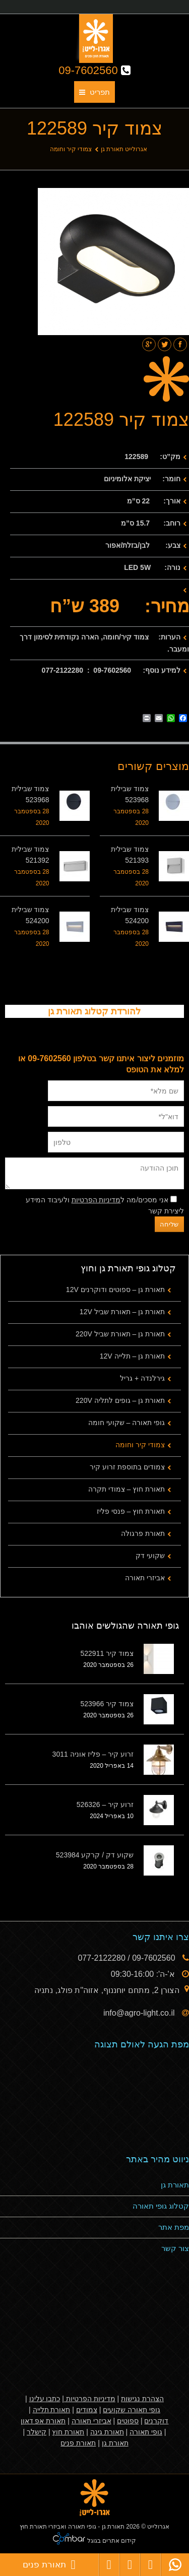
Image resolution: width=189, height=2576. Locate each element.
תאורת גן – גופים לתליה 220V (120, 1400)
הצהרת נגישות (142, 2399)
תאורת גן (175, 2184)
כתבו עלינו (44, 2399)
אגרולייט (158, 2526)
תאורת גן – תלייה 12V (132, 1356)
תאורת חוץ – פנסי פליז (131, 1511)
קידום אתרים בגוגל (110, 2540)
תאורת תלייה (52, 2410)
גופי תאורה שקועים (131, 2410)
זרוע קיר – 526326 (105, 1804)
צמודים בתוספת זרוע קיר (127, 1467)
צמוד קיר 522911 (107, 1653)
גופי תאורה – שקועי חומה (126, 1423)
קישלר (36, 2432)
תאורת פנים (78, 2443)
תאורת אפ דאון (43, 2421)
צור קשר (175, 2248)
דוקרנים (156, 2421)
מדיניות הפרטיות (96, 1200)
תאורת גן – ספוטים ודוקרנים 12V (115, 1289)
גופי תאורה (146, 2432)
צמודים (86, 2410)
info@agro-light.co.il (140, 2013)
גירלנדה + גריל (142, 1378)
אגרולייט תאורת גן (124, 149)
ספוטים (128, 2421)
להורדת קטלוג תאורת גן (94, 1011)
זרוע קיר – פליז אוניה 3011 (93, 1754)
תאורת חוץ (68, 2432)
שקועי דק (150, 1556)
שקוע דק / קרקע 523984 (95, 1855)
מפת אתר (173, 2227)
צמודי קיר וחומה (71, 149)
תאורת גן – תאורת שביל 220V (120, 1334)
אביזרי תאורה (145, 1578)
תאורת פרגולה (143, 1533)
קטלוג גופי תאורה (161, 2206)
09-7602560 (94, 70)
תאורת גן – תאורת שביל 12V (122, 1312)
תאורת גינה (107, 2432)
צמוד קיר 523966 (107, 1704)
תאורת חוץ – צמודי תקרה (126, 1489)
